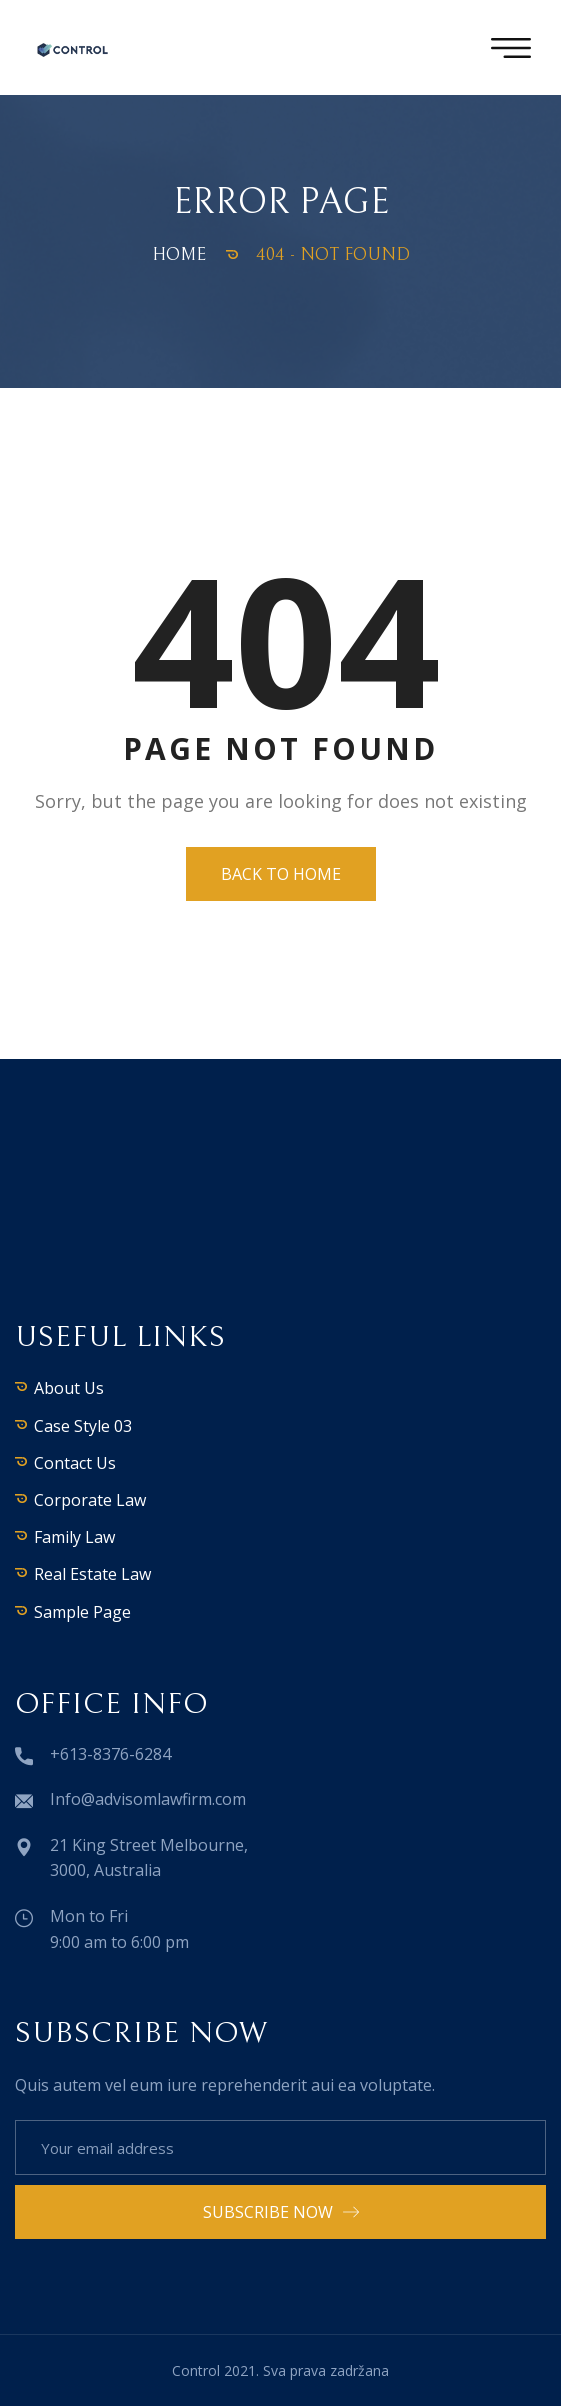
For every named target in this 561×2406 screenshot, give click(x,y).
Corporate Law (90, 1500)
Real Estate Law (92, 1574)
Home (179, 254)
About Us (69, 1388)
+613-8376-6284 (110, 1754)
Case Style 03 (83, 1426)
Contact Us (75, 1463)
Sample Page (82, 1612)
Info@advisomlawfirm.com (148, 1799)
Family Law (74, 1537)
